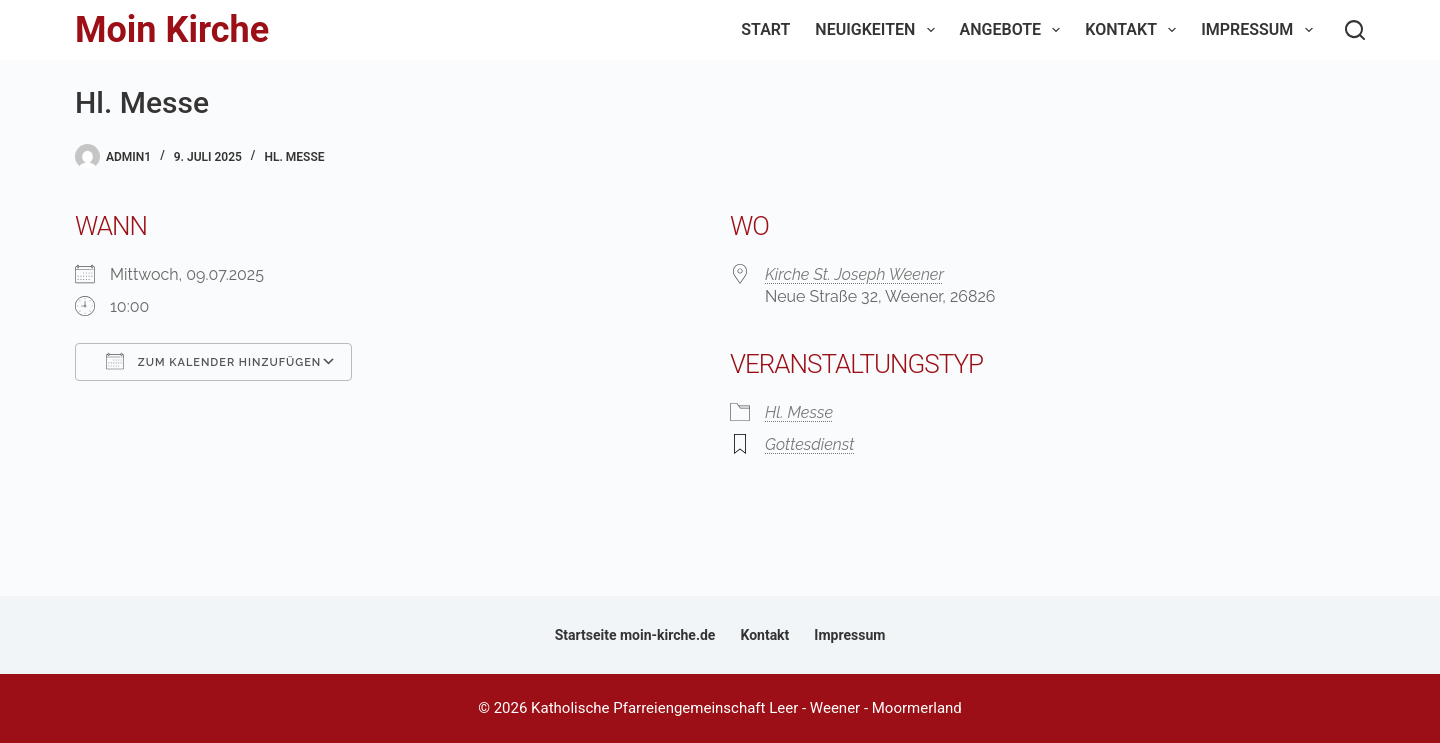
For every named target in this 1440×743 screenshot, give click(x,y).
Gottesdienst (809, 444)
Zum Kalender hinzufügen (213, 361)
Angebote (1014, 30)
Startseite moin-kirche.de (635, 635)
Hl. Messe (294, 157)
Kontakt (1134, 30)
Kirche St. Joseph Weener (854, 274)
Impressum (1260, 30)
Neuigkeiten (878, 30)
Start (765, 29)
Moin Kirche (172, 30)
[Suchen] (1355, 30)
